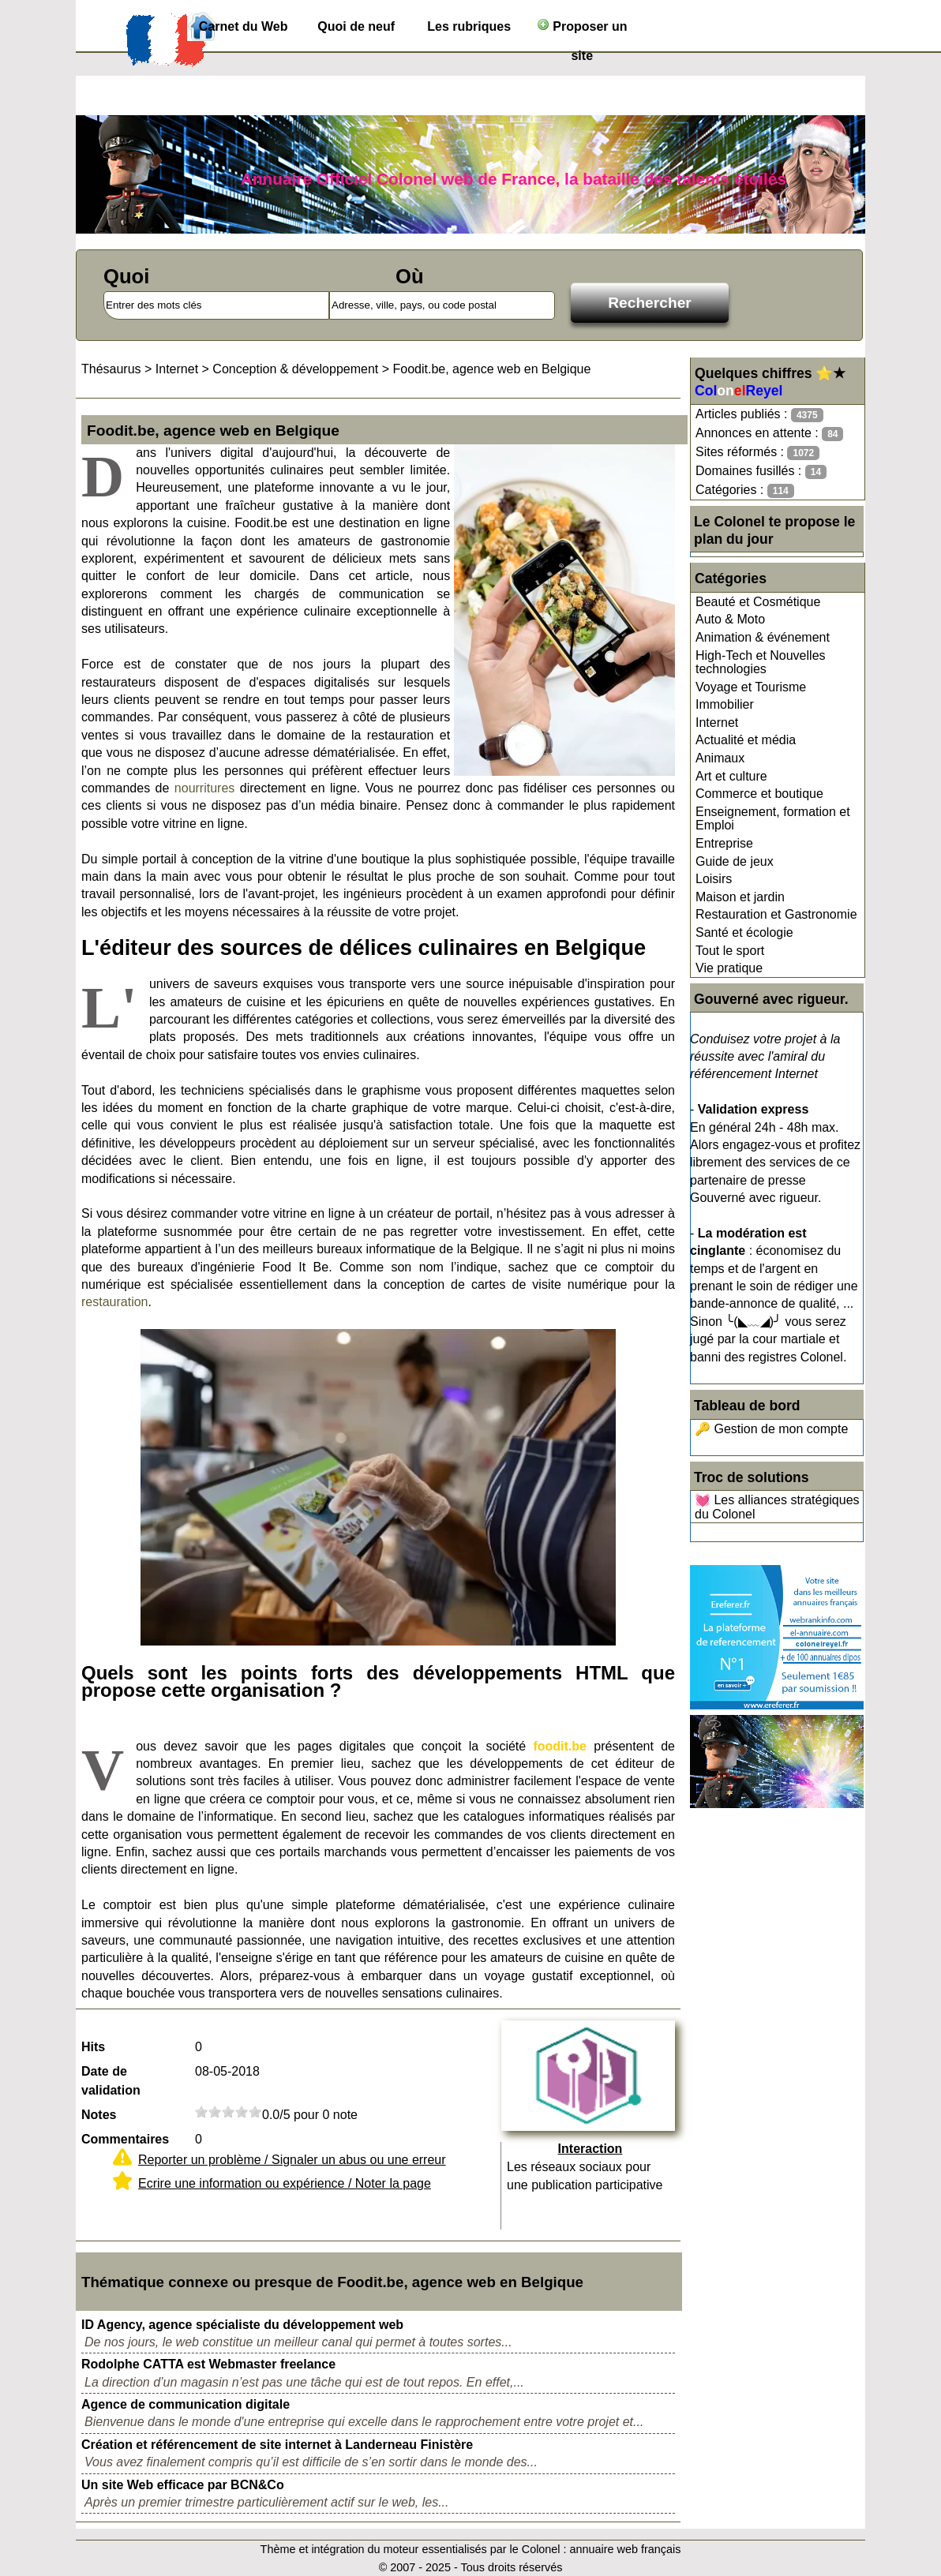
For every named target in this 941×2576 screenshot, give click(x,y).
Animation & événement (762, 637)
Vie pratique (729, 968)
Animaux (719, 758)
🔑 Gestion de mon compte (771, 1429)
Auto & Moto (730, 619)
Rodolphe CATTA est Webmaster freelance (208, 2364)
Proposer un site (582, 29)
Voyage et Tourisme (750, 687)
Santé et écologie (744, 932)
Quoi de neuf (356, 26)
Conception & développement (295, 369)
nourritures (204, 788)
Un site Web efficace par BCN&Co (182, 2485)
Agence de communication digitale (185, 2404)
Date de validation (111, 2081)
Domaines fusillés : (761, 471)
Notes (98, 2114)
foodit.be (560, 1746)
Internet (716, 722)
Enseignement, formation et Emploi (772, 819)
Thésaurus (111, 369)
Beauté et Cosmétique (757, 601)
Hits (93, 2047)
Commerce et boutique (759, 793)
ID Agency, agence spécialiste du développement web (242, 2324)
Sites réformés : (757, 452)
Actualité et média (745, 740)
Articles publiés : (759, 414)
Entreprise (724, 843)
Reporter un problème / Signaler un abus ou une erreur (292, 2159)
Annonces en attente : (769, 433)
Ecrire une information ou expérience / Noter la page (284, 2183)
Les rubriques (469, 26)
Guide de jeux (734, 861)
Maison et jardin (740, 897)
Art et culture (731, 776)
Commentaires (125, 2139)
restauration (114, 1302)
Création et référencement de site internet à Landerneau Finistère (277, 2444)
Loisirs (713, 879)
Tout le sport (729, 950)
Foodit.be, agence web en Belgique (491, 369)
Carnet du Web (243, 26)
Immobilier (724, 704)
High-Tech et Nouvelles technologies (760, 662)
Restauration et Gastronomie (776, 914)
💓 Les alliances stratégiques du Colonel (777, 1507)
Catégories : (744, 490)
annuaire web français (625, 2549)
